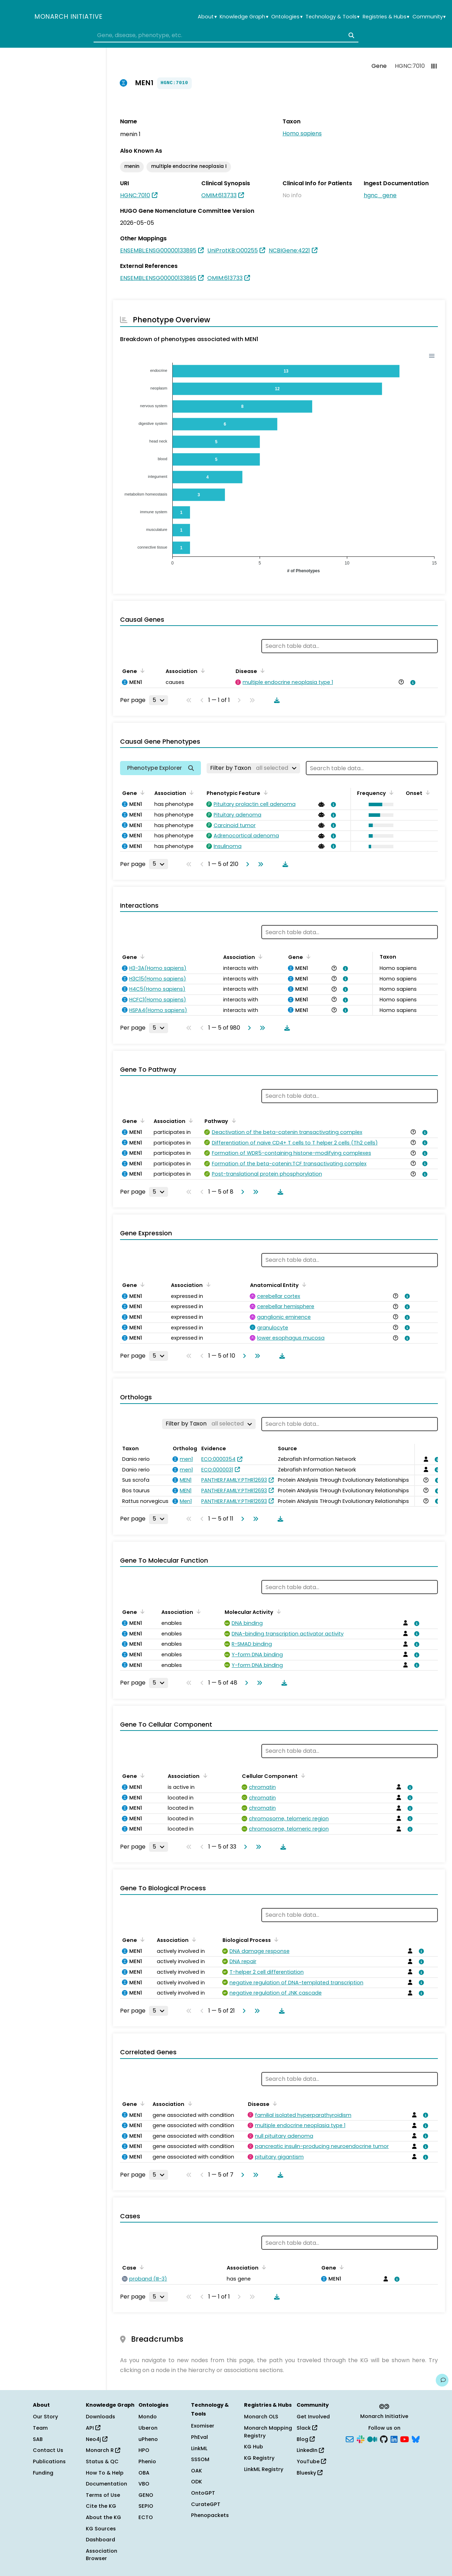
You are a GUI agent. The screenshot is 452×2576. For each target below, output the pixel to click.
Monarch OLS (261, 2416)
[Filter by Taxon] (253, 768)
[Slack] (360, 2438)
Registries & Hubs (386, 17)
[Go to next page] (246, 864)
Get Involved (313, 2416)
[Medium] (372, 2438)
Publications (49, 2461)
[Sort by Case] (140, 2267)
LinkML (199, 2448)
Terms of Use (103, 2495)
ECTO (145, 2517)
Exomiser (202, 2425)
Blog (306, 2439)
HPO (143, 2450)
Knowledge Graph (244, 17)
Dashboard (100, 2539)
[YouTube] (404, 2438)
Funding (43, 2472)
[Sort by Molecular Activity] (277, 1611)
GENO (145, 2495)
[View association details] (412, 682)
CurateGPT (205, 2504)
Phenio (147, 2461)
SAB (38, 2439)
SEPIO (145, 2506)
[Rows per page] (158, 700)
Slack (307, 2427)
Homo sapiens (302, 133)
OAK (196, 2470)
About (207, 17)
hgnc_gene (380, 195)
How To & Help (105, 2472)
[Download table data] (275, 700)
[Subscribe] (349, 2438)
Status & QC (102, 2461)
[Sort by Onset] (426, 792)
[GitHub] (384, 2438)
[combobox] (226, 35)
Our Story (45, 2416)
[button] (379, 804)
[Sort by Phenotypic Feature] (264, 792)
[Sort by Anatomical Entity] (303, 1284)
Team (40, 2427)
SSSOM (200, 2459)
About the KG (103, 2517)
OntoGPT (203, 2492)
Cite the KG (101, 2506)
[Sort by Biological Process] (275, 1939)
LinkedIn (310, 2450)
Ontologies (286, 17)
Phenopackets (210, 2515)
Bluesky (309, 2472)
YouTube (311, 2461)
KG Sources (101, 2528)
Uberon (147, 2427)
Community (429, 17)
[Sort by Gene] (141, 670)
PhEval (199, 2437)
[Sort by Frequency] (390, 792)
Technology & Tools (332, 17)
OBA (143, 2472)
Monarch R (103, 2450)
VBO (143, 2483)
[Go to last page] (259, 864)
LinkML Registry (263, 2469)
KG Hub (253, 2446)
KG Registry (259, 2457)
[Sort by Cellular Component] (302, 1775)
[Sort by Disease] (261, 670)
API (93, 2427)
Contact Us (48, 2450)
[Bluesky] (416, 2438)
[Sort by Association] (201, 670)
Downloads (100, 2416)
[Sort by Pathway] (232, 1120)
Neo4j (96, 2439)
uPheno (148, 2439)
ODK (196, 2481)
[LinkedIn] (394, 2438)
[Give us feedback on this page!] (442, 2380)
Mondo (147, 2416)
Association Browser (101, 2554)
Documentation (106, 2483)
